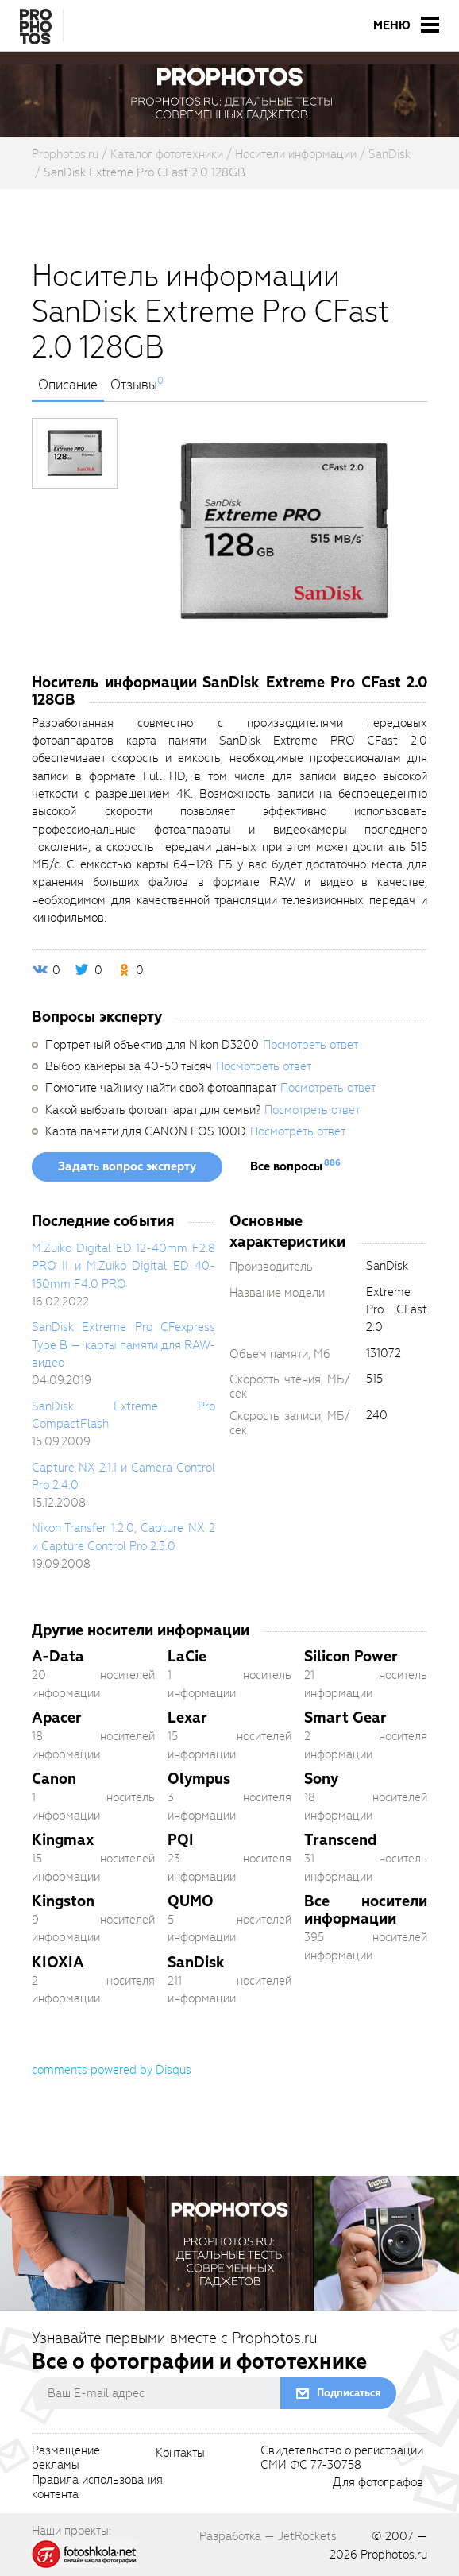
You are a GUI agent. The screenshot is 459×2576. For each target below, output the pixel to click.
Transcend (340, 1840)
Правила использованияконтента (97, 2488)
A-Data (58, 1656)
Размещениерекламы (66, 2458)
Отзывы (133, 385)
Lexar (187, 1717)
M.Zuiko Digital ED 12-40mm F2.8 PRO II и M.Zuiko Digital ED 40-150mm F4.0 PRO (123, 1266)
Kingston (63, 1901)
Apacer (57, 1717)
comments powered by (111, 2070)
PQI (181, 1840)
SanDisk (196, 1962)
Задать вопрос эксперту (127, 1166)
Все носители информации (365, 1909)
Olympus (199, 1779)
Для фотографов (378, 2483)
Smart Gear (345, 1717)
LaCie (187, 1656)
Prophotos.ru (394, 2554)
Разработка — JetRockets (268, 2536)
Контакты (180, 2453)
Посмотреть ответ (310, 1045)
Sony (321, 1779)
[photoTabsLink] (75, 453)
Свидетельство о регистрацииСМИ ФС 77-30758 (341, 2458)
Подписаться (348, 2393)
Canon (54, 1779)
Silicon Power (351, 1656)
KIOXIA (58, 1962)
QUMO (191, 1901)
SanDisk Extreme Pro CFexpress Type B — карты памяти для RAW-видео (123, 1345)
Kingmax (63, 1840)
